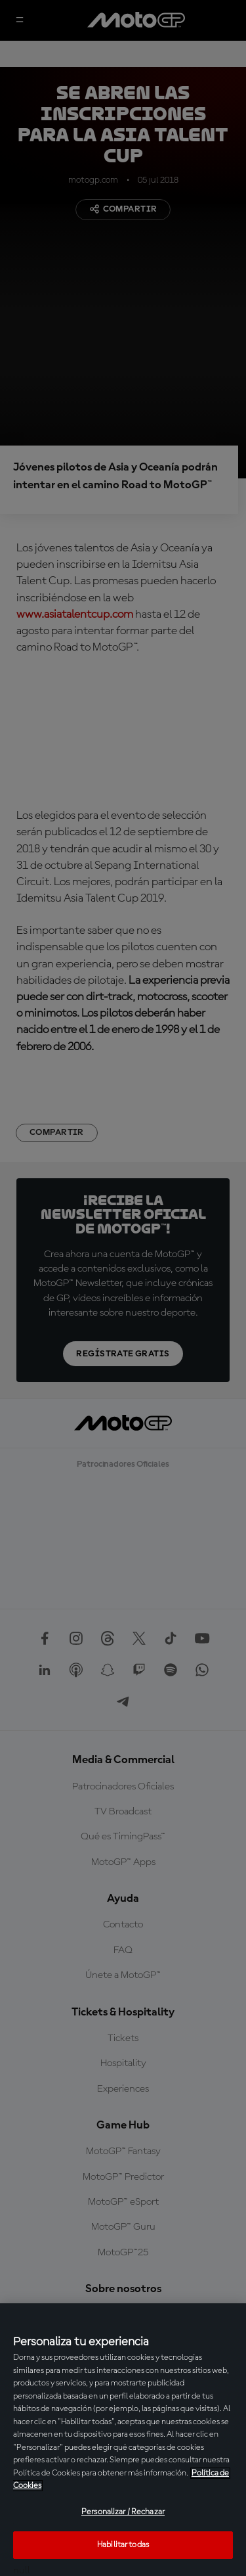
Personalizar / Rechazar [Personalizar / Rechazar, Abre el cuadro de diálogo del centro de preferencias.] (123, 2512)
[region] (123, 2439)
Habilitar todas (123, 2545)
